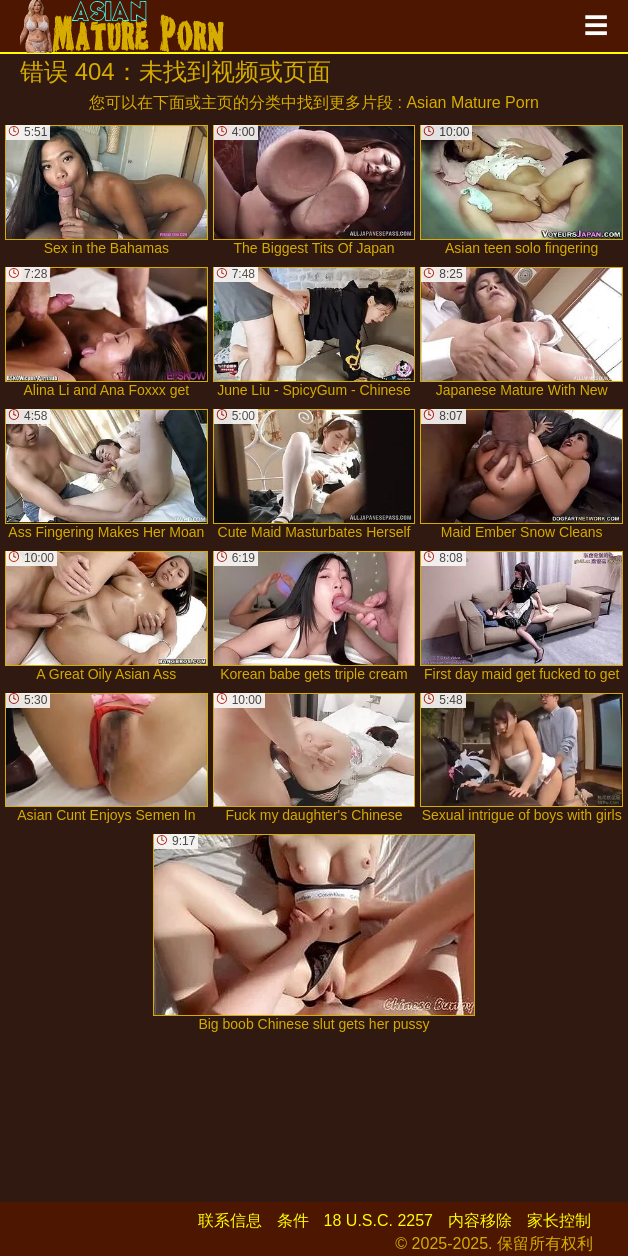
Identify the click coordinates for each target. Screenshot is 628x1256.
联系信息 (230, 1220)
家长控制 (559, 1220)
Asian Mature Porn (472, 102)
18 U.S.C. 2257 (378, 1220)
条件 (293, 1220)
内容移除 (480, 1220)
